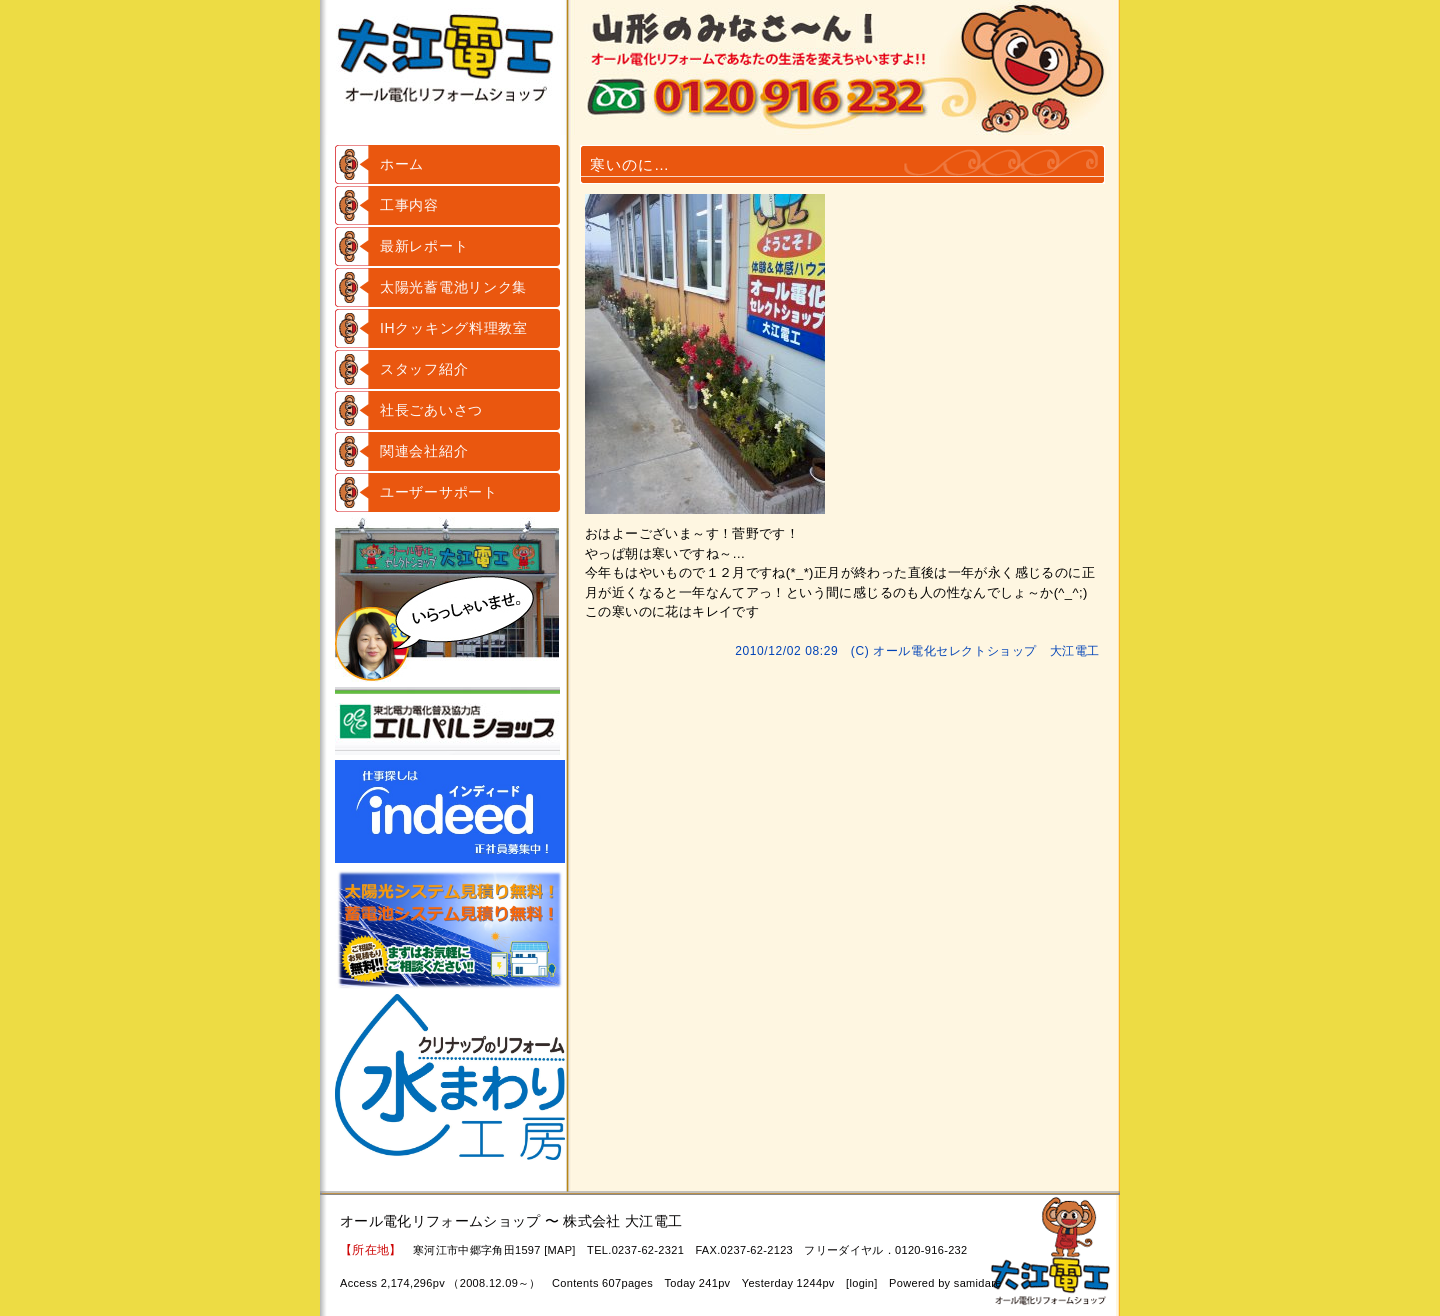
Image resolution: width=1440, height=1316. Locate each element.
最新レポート (424, 246)
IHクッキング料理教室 (454, 328)
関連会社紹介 (424, 451)
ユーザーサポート (439, 492)
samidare (978, 1283)
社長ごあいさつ (431, 410)
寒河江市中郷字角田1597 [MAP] (494, 1250)
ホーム (402, 164)
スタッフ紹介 (424, 369)
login (861, 1283)
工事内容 (409, 205)
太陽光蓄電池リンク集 (453, 287)
